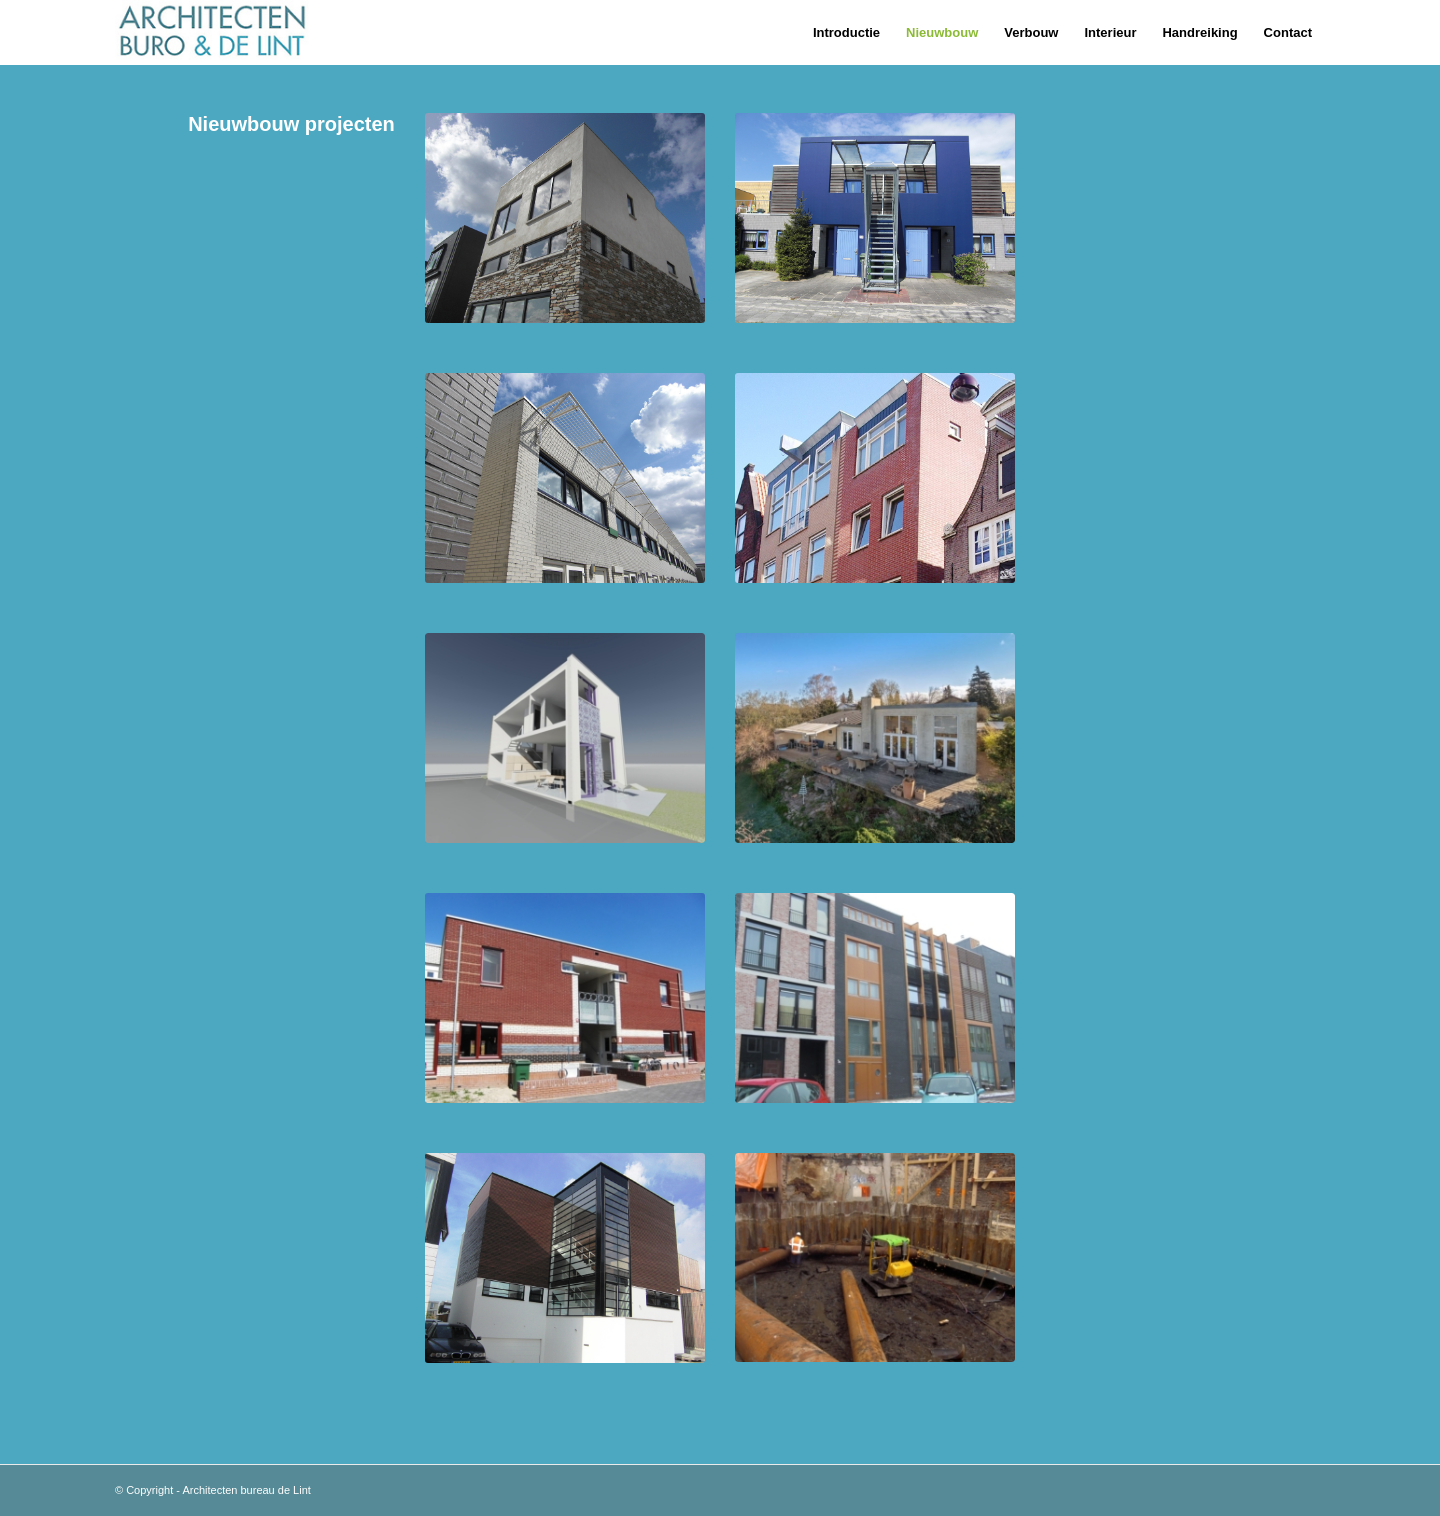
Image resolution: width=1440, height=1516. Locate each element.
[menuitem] (846, 32)
